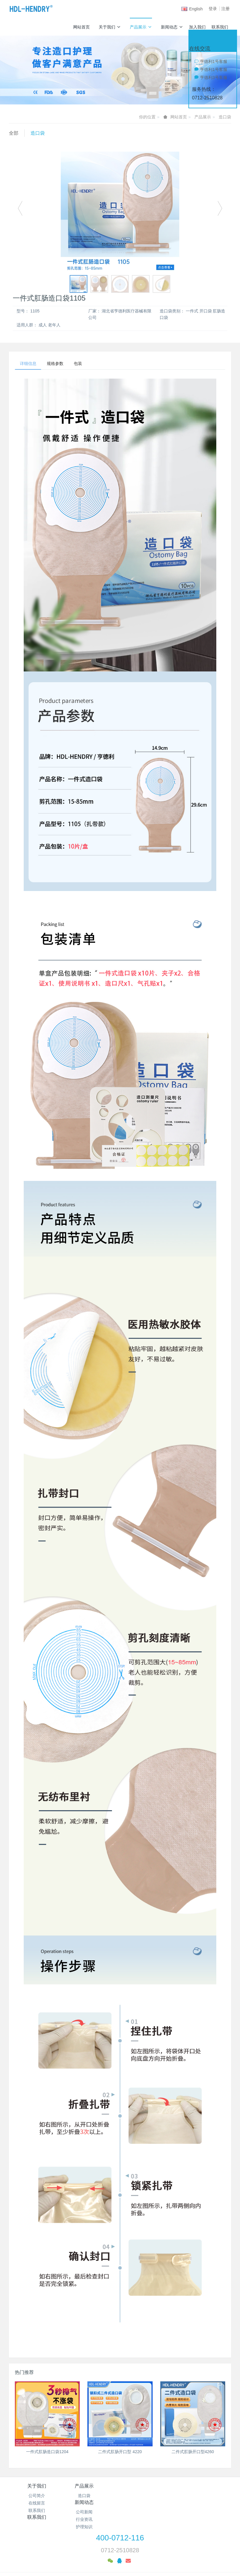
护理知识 (148, 2512)
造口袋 (225, 117)
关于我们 (110, 27)
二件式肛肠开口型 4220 (120, 2452)
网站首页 (81, 27)
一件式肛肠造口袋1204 (47, 2452)
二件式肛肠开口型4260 (193, 2452)
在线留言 (36, 2504)
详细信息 (29, 364)
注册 (225, 8)
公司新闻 (148, 2496)
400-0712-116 (120, 2522)
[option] (120, 211)
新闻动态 (172, 27)
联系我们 (220, 27)
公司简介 (36, 2496)
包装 (84, 364)
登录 (213, 8)
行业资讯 (148, 2504)
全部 (13, 133)
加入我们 (197, 27)
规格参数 (59, 364)
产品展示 (141, 27)
